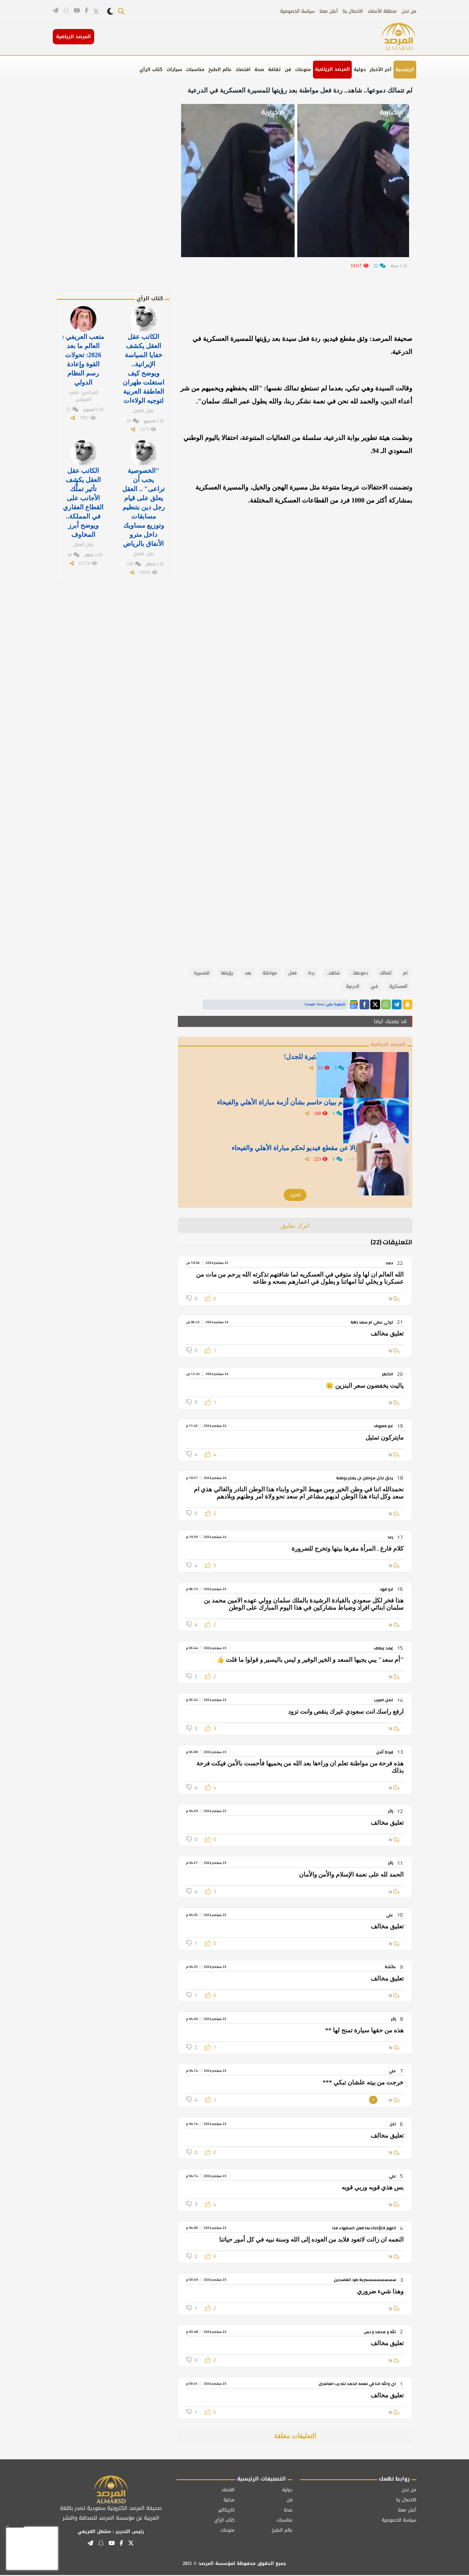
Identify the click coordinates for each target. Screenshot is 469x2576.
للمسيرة (201, 973)
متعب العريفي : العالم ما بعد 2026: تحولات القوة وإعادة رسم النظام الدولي (83, 357)
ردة (311, 973)
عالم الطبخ (220, 69)
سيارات (174, 69)
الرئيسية (404, 69)
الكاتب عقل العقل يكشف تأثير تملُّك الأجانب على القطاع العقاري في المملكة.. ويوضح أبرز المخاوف (83, 494)
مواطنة (270, 973)
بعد (248, 973)
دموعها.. (359, 973)
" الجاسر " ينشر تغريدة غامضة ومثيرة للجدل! (298, 1060)
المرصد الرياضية (332, 69)
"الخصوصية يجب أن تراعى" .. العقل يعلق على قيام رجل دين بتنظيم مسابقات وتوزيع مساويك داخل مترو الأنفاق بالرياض (143, 498)
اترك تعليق (295, 1226)
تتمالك (385, 973)
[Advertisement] (124, 192)
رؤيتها (227, 973)
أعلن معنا (329, 11)
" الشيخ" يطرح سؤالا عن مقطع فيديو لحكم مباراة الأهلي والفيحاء (272, 1151)
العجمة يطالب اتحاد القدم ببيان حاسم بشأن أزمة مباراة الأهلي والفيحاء (276, 1110)
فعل (292, 973)
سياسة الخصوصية (297, 11)
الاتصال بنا (353, 11)
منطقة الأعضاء (382, 11)
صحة (259, 69)
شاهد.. (333, 973)
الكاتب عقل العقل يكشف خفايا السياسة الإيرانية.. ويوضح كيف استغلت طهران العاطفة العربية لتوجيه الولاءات (143, 366)
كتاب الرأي (151, 69)
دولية (360, 69)
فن (288, 69)
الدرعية (352, 986)
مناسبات (195, 69)
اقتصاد (242, 69)
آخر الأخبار (380, 69)
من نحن (409, 11)
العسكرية (398, 986)
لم (405, 973)
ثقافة (274, 69)
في (374, 986)
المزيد (295, 1195)
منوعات (303, 69)
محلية (228, 2500)
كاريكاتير (226, 2511)
